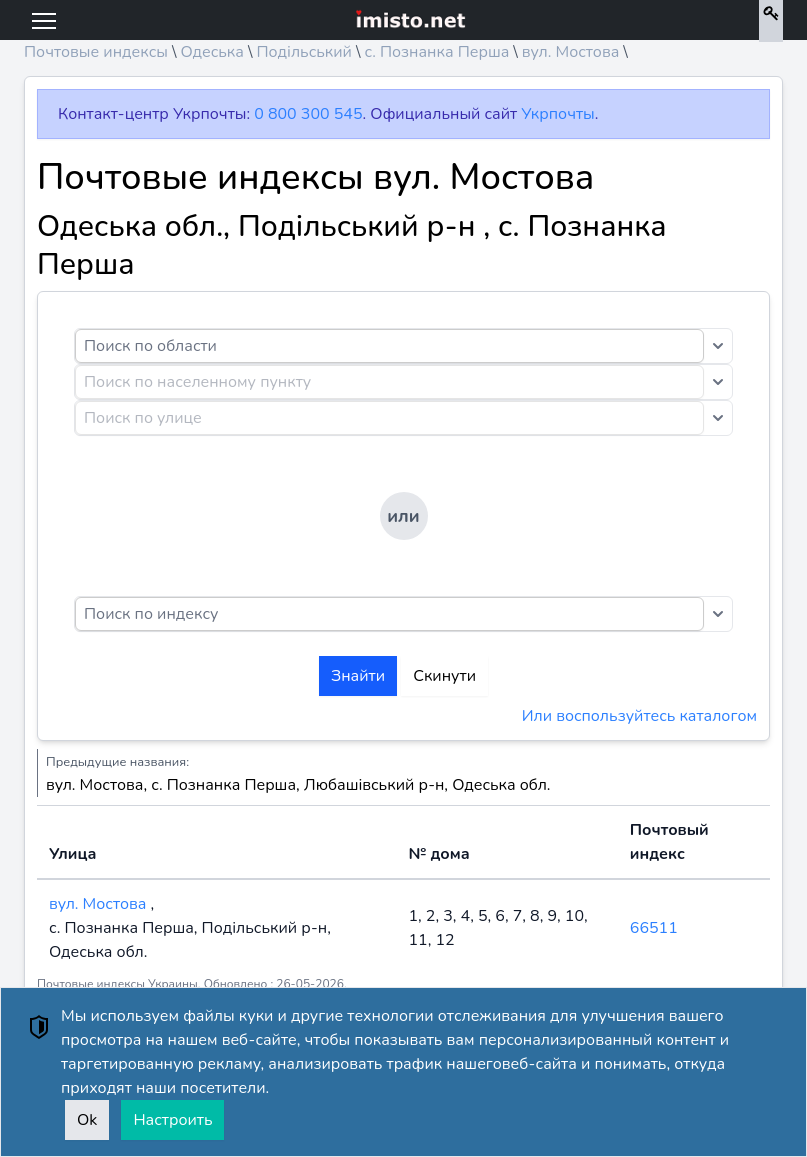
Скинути (444, 676)
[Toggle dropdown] (718, 346)
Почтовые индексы (96, 52)
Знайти (358, 676)
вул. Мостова (570, 52)
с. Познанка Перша (436, 52)
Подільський (304, 52)
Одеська (211, 52)
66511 (654, 928)
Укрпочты (557, 114)
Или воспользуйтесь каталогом (639, 716)
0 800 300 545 (308, 114)
